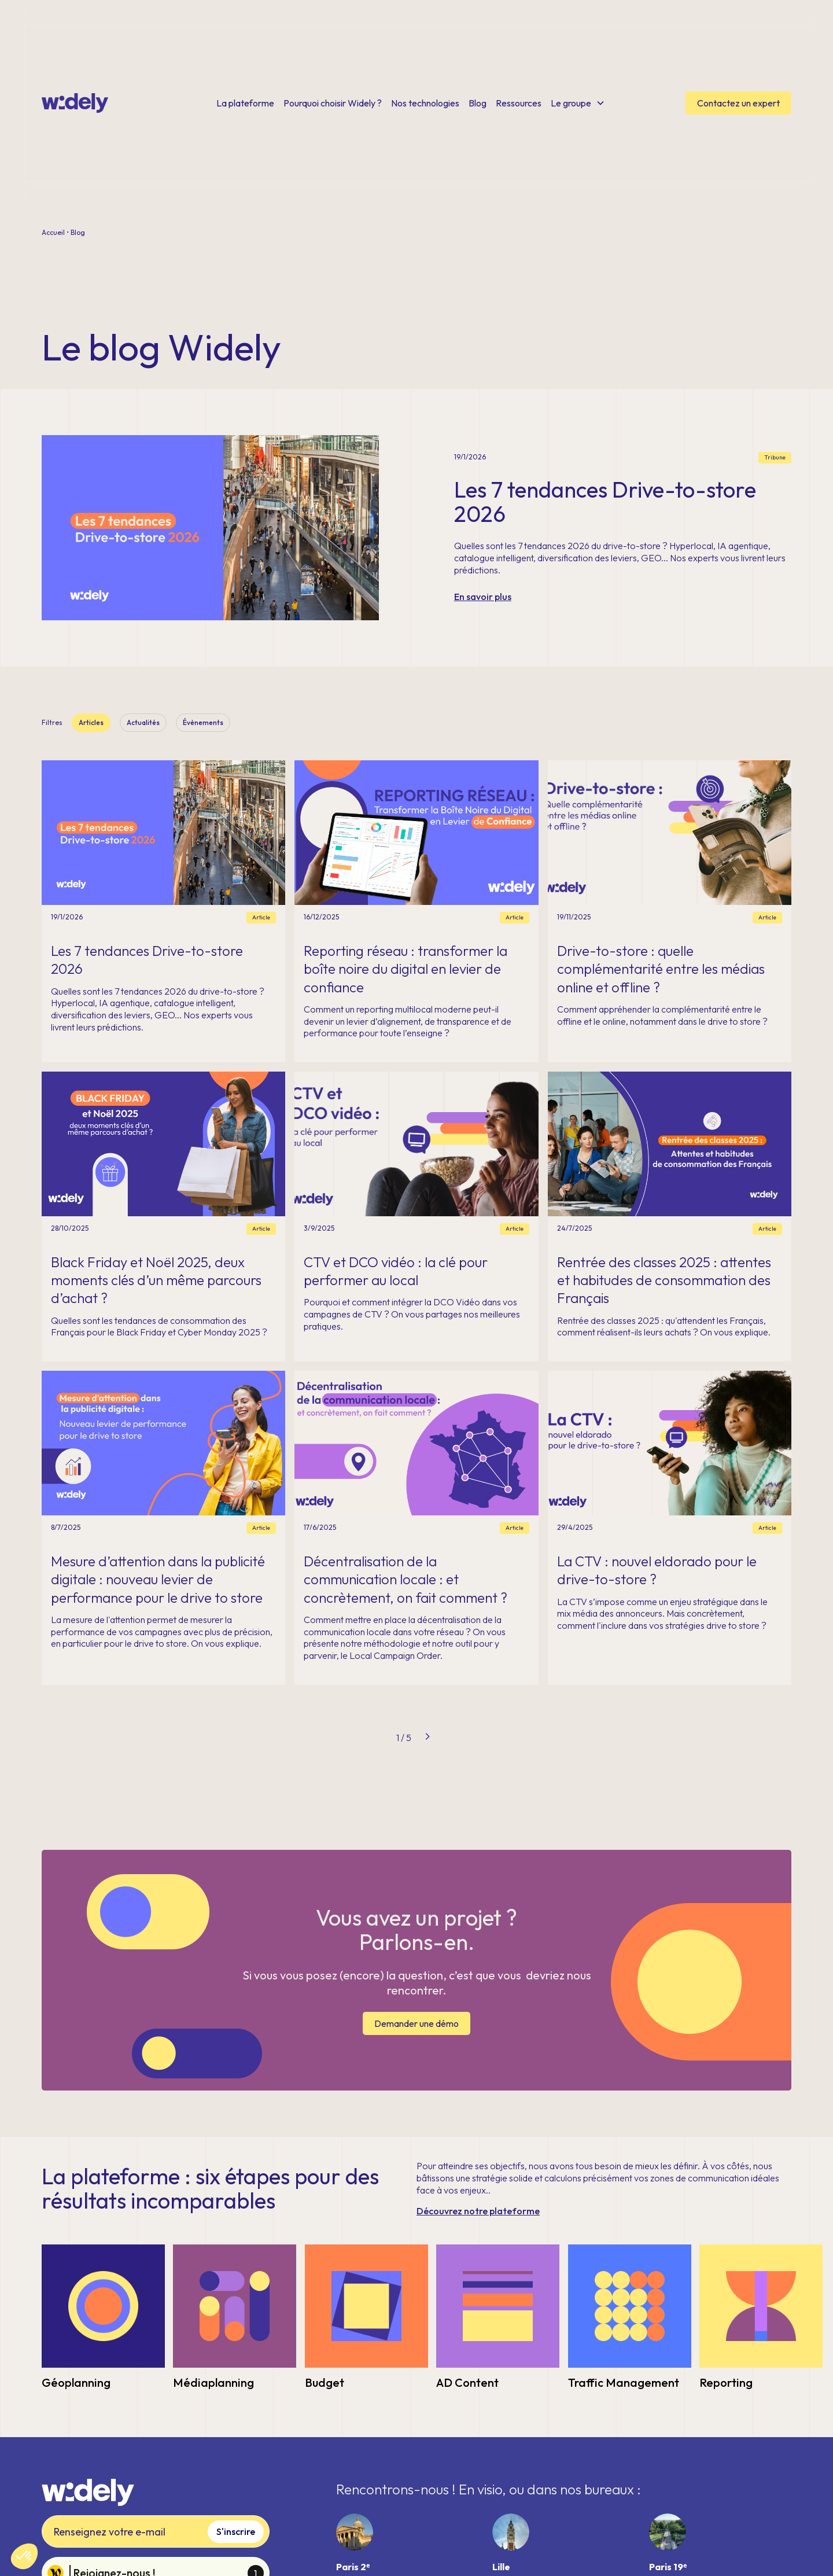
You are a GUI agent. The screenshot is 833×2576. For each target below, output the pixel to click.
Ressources (518, 103)
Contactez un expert (738, 103)
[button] (24, 2556)
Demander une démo (416, 2023)
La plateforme (245, 103)
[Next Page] (427, 1738)
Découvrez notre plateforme (478, 2211)
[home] (75, 103)
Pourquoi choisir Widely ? (332, 103)
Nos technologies (425, 103)
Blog (477, 103)
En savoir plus (482, 596)
